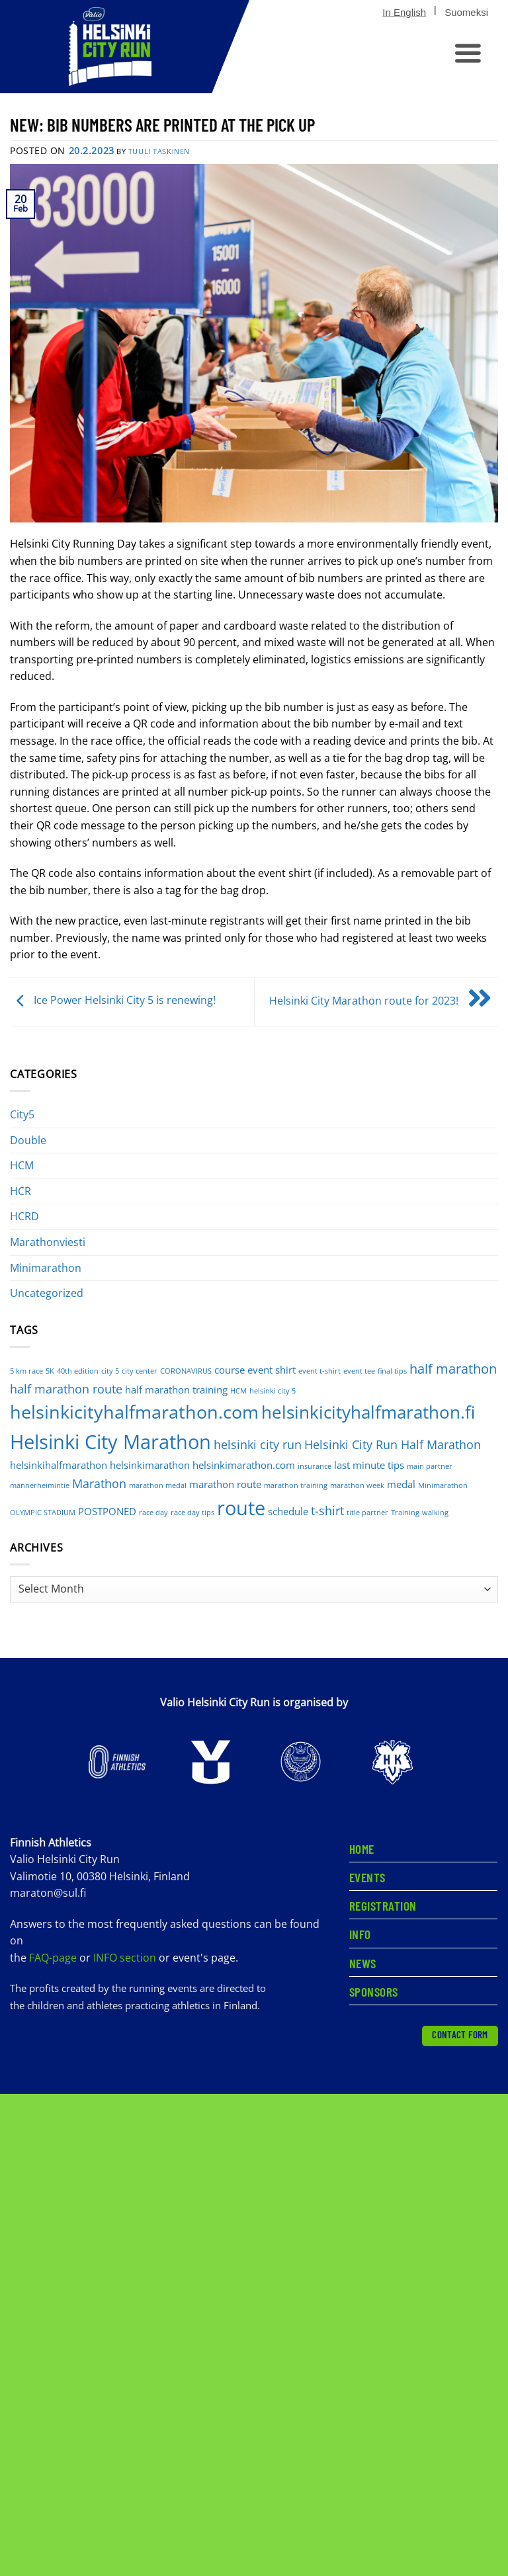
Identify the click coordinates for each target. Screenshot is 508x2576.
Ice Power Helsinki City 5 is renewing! (113, 1000)
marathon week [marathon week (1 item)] (357, 1485)
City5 (22, 1114)
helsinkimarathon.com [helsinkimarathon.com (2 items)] (243, 1465)
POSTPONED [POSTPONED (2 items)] (107, 1511)
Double (28, 1140)
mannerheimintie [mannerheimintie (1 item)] (39, 1485)
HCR (20, 1191)
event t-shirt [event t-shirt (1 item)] (319, 1371)
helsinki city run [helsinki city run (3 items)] (258, 1444)
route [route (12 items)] (241, 1508)
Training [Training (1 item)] (405, 1512)
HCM (22, 1165)
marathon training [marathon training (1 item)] (295, 1485)
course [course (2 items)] (229, 1369)
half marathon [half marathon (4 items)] (453, 1369)
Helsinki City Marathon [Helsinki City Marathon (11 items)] (110, 1441)
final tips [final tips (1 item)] (392, 1371)
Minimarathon (45, 1268)
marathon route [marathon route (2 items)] (225, 1484)
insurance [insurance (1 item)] (314, 1466)
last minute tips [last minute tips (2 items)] (369, 1465)
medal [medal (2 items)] (401, 1484)
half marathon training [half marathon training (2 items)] (176, 1389)
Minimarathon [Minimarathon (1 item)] (443, 1485)
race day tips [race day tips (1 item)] (192, 1512)
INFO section (124, 1957)
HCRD (24, 1216)
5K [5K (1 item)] (50, 1371)
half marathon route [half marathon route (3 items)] (66, 1389)
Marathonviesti (47, 1242)
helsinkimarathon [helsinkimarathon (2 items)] (150, 1465)
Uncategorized (46, 1293)
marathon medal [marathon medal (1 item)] (158, 1485)
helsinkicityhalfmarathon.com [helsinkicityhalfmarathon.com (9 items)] (134, 1411)
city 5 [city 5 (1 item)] (110, 1371)
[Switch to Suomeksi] (466, 12)
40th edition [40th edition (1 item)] (78, 1371)
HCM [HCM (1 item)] (238, 1390)
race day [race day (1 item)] (153, 1512)
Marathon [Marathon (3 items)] (99, 1483)
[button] (466, 54)
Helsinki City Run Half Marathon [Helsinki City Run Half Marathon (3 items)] (392, 1444)
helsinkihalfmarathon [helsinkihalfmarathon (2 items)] (58, 1465)
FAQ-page (54, 1957)
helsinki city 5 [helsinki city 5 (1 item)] (272, 1390)
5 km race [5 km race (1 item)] (26, 1371)
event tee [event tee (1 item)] (359, 1371)
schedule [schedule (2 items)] (288, 1511)
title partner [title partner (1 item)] (367, 1512)
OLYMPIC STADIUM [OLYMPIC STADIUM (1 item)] (42, 1512)
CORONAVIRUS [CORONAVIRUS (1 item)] (186, 1371)
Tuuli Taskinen (159, 151)
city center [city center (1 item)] (139, 1371)
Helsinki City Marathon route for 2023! (383, 1000)
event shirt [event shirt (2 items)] (271, 1369)
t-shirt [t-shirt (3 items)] (327, 1510)
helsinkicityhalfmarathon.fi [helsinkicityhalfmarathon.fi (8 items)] (368, 1412)
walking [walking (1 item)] (435, 1512)
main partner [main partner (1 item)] (429, 1466)
